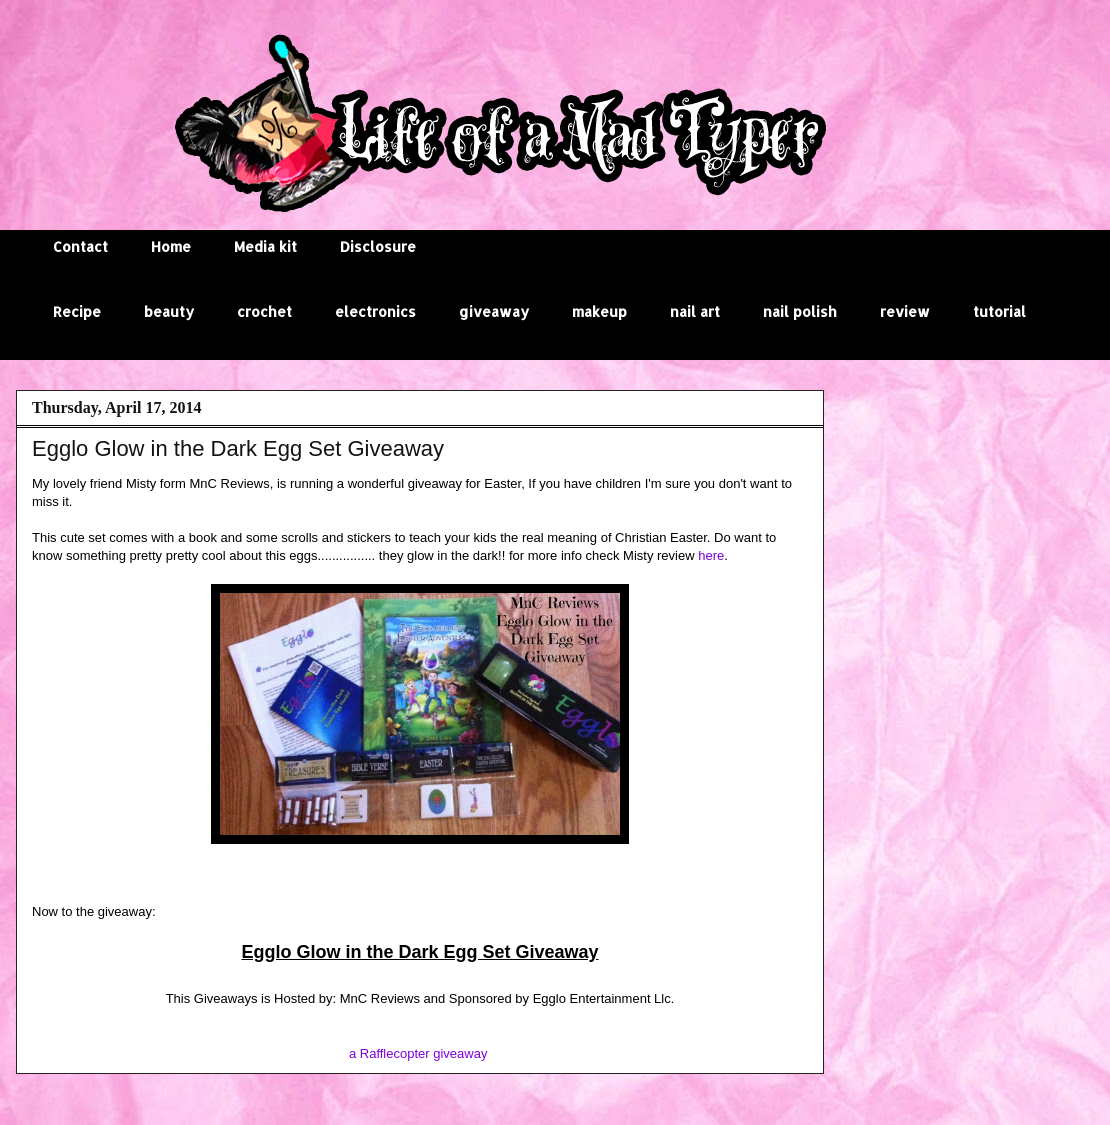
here (711, 555)
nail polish (800, 311)
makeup (599, 311)
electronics (375, 311)
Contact (80, 246)
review (905, 311)
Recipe (77, 311)
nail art (695, 311)
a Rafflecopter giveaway (418, 1053)
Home (171, 246)
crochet (264, 311)
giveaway (494, 311)
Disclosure (378, 246)
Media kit (265, 246)
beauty (169, 311)
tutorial (999, 311)
